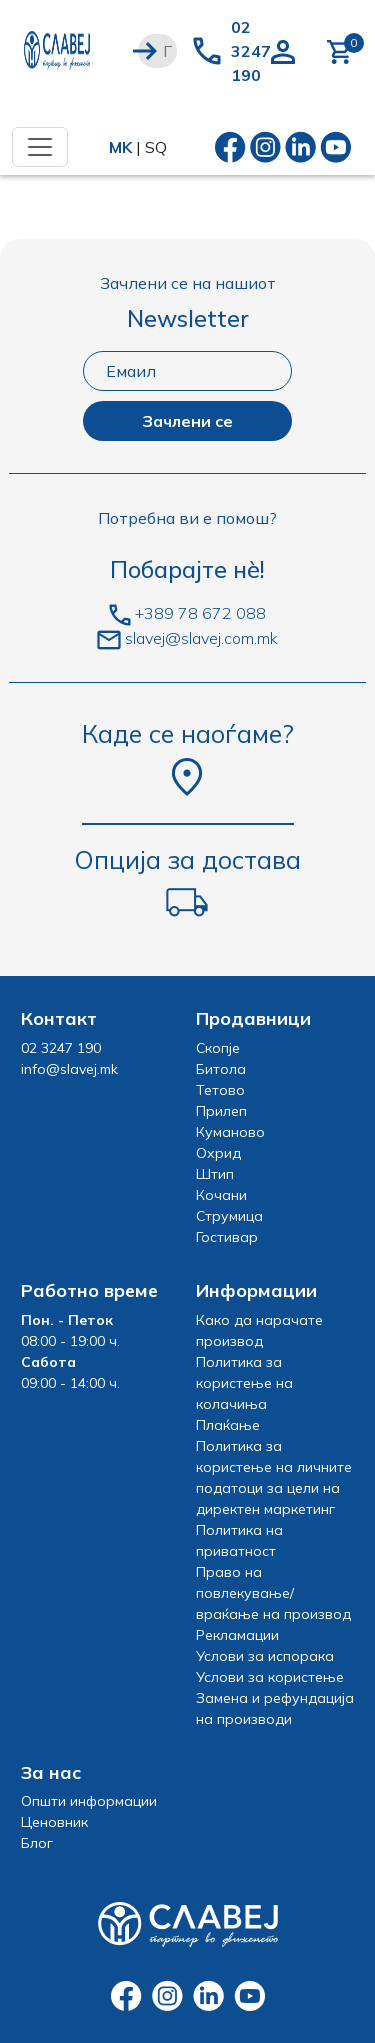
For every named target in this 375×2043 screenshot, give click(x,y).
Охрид (218, 1153)
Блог (37, 1843)
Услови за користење (270, 1677)
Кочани (221, 1195)
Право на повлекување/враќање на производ (273, 1593)
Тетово (220, 1090)
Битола (221, 1069)
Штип (215, 1174)
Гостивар (227, 1237)
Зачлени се (187, 421)
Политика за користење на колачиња (244, 1383)
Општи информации (89, 1801)
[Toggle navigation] (40, 147)
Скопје (218, 1048)
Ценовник (54, 1822)
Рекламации (237, 1635)
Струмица (229, 1216)
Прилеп (221, 1111)
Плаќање (228, 1425)
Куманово (230, 1132)
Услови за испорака (265, 1656)
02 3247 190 (251, 51)
